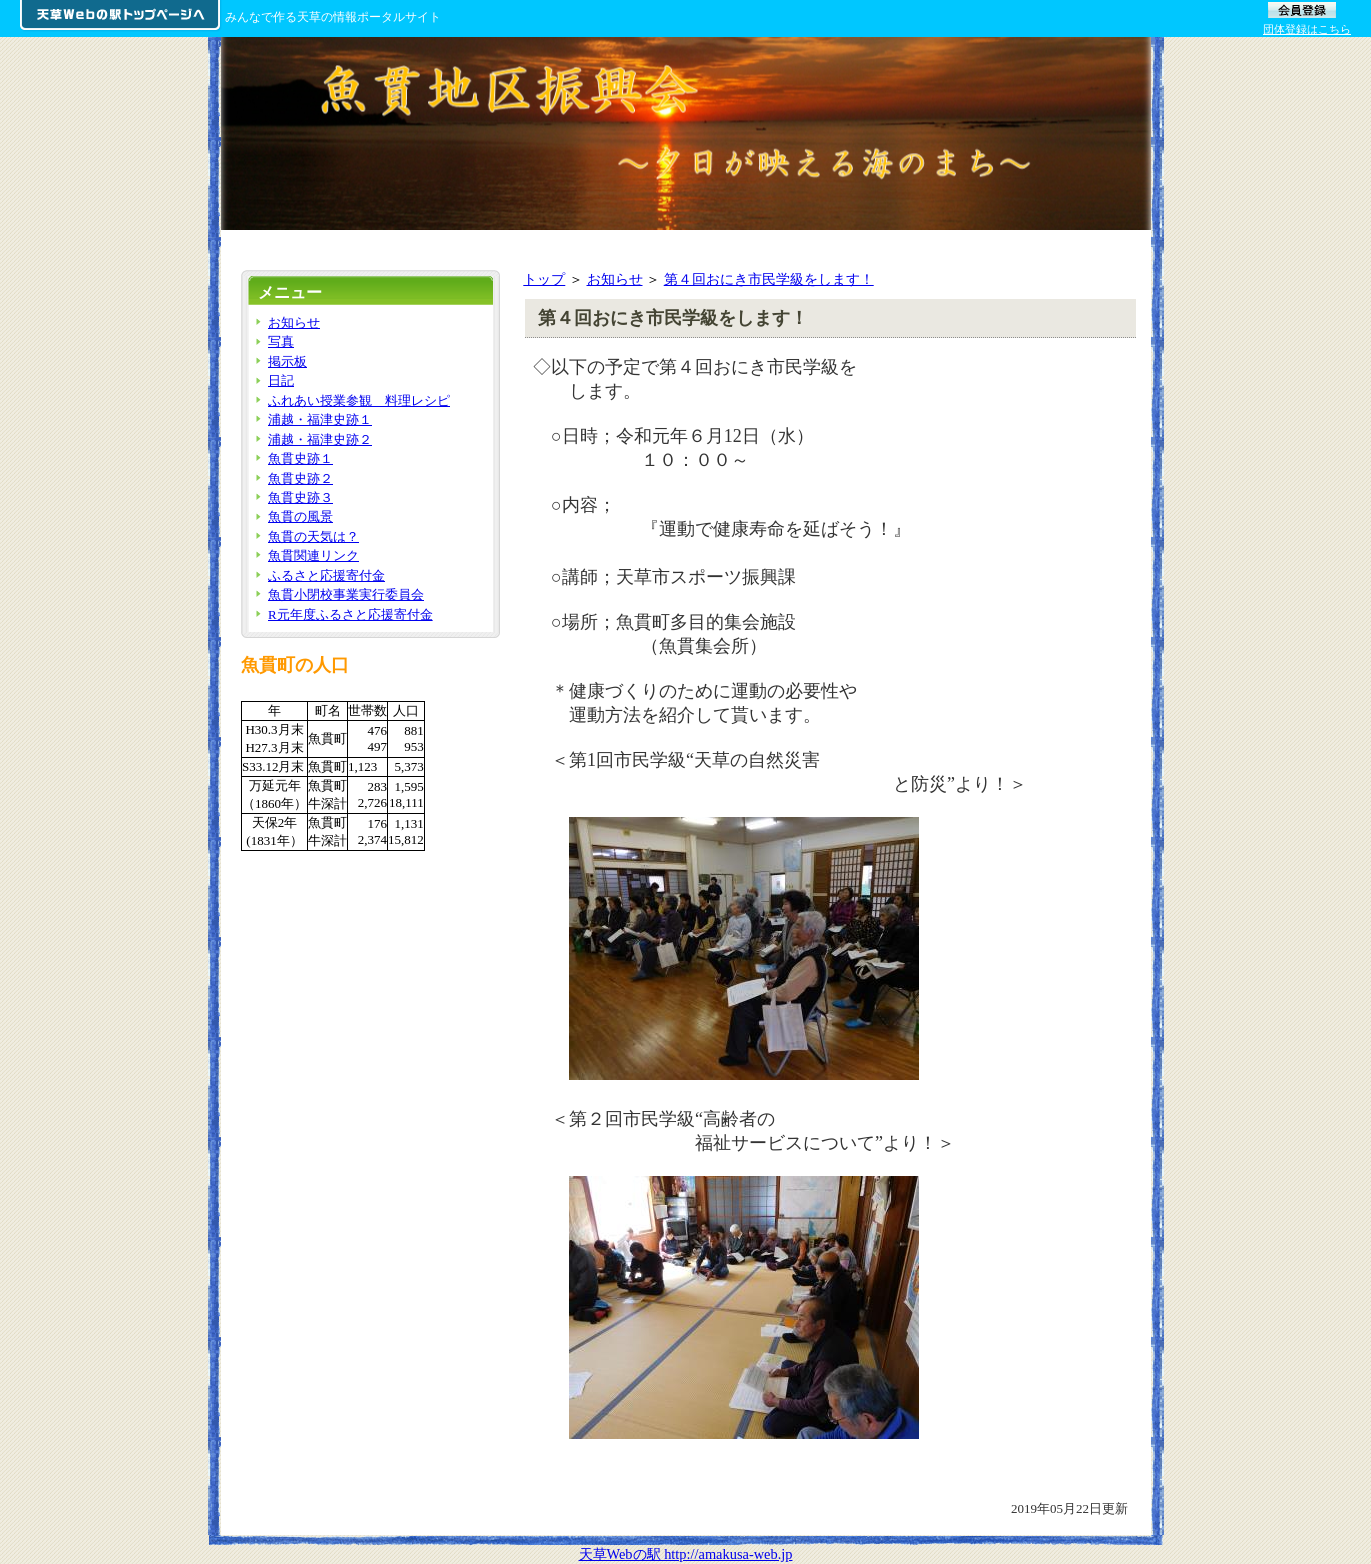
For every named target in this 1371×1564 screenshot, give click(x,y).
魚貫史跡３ (300, 497)
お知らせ (615, 279)
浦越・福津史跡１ (320, 419)
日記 (281, 380)
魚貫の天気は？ (313, 536)
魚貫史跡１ (300, 458)
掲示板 (287, 361)
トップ (544, 279)
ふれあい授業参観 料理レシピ (359, 400)
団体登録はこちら (1307, 29)
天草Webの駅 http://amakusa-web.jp (686, 1554)
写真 (281, 341)
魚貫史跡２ (300, 478)
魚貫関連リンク (313, 555)
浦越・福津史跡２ (320, 439)
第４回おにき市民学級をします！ (769, 279)
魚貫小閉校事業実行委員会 (346, 594)
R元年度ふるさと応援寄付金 (350, 614)
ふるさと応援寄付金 (326, 575)
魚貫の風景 (300, 516)
